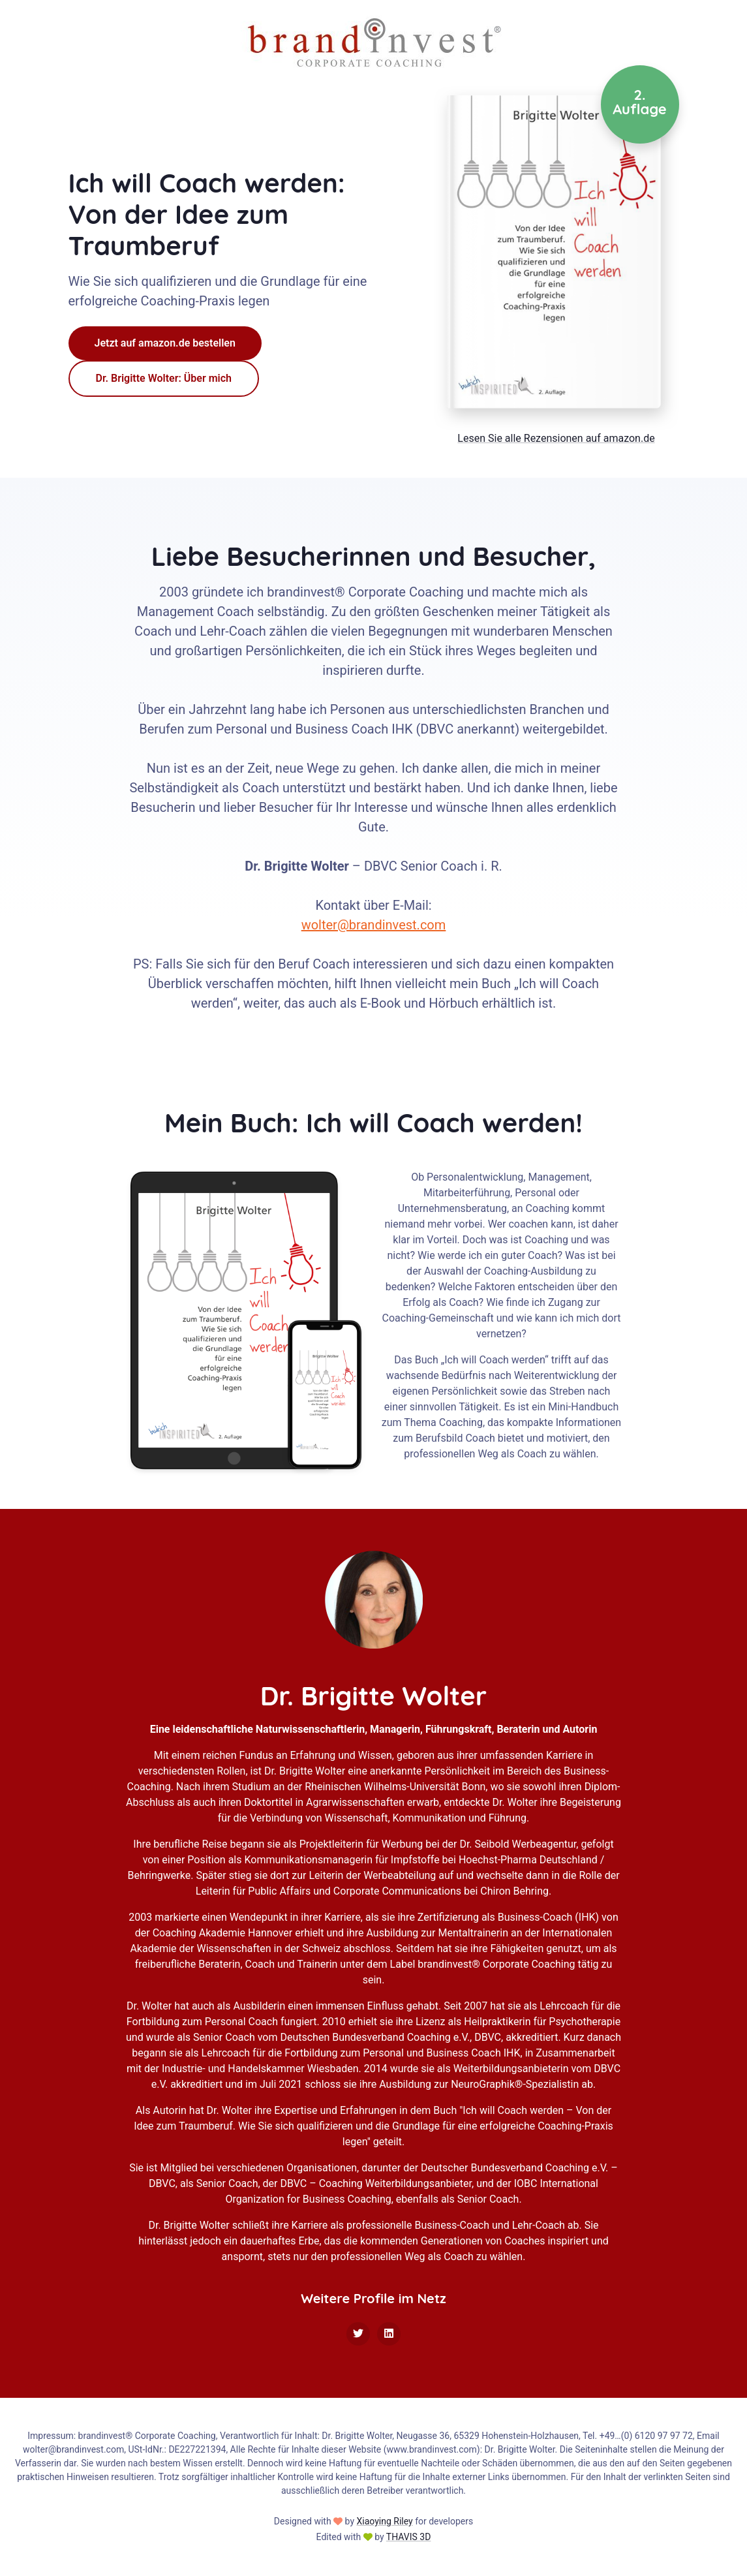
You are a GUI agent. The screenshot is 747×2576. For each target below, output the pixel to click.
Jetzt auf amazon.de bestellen (165, 343)
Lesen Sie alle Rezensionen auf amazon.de (555, 438)
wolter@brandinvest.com (373, 925)
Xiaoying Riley (384, 2521)
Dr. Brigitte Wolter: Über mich (164, 378)
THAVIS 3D (408, 2537)
